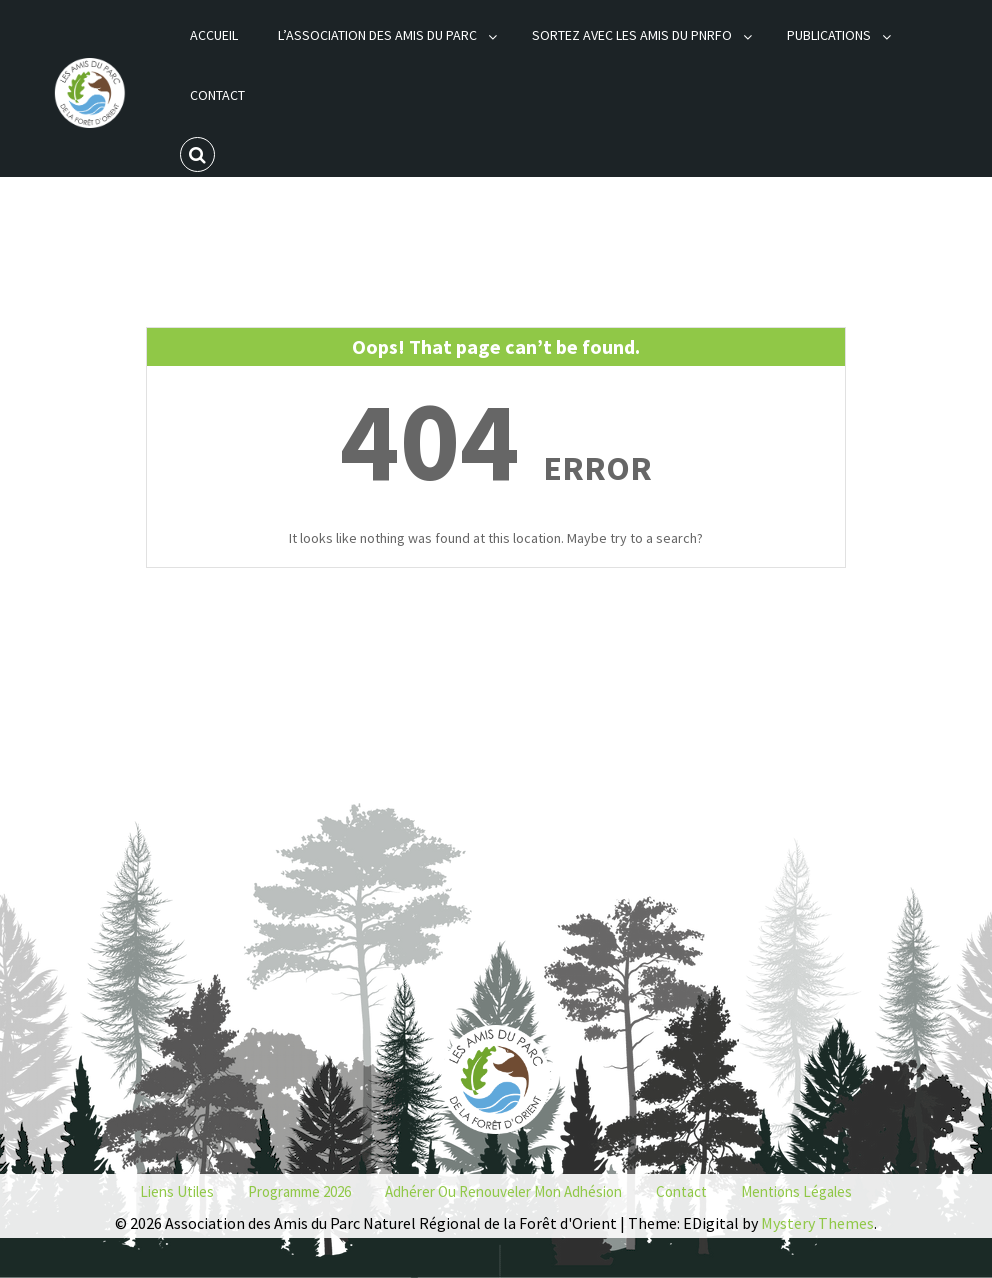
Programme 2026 (299, 1191)
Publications (829, 35)
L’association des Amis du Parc (377, 35)
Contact (217, 95)
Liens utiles (177, 1191)
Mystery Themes (817, 1223)
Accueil (214, 35)
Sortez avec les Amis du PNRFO (632, 35)
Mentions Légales (796, 1191)
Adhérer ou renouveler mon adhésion (503, 1191)
